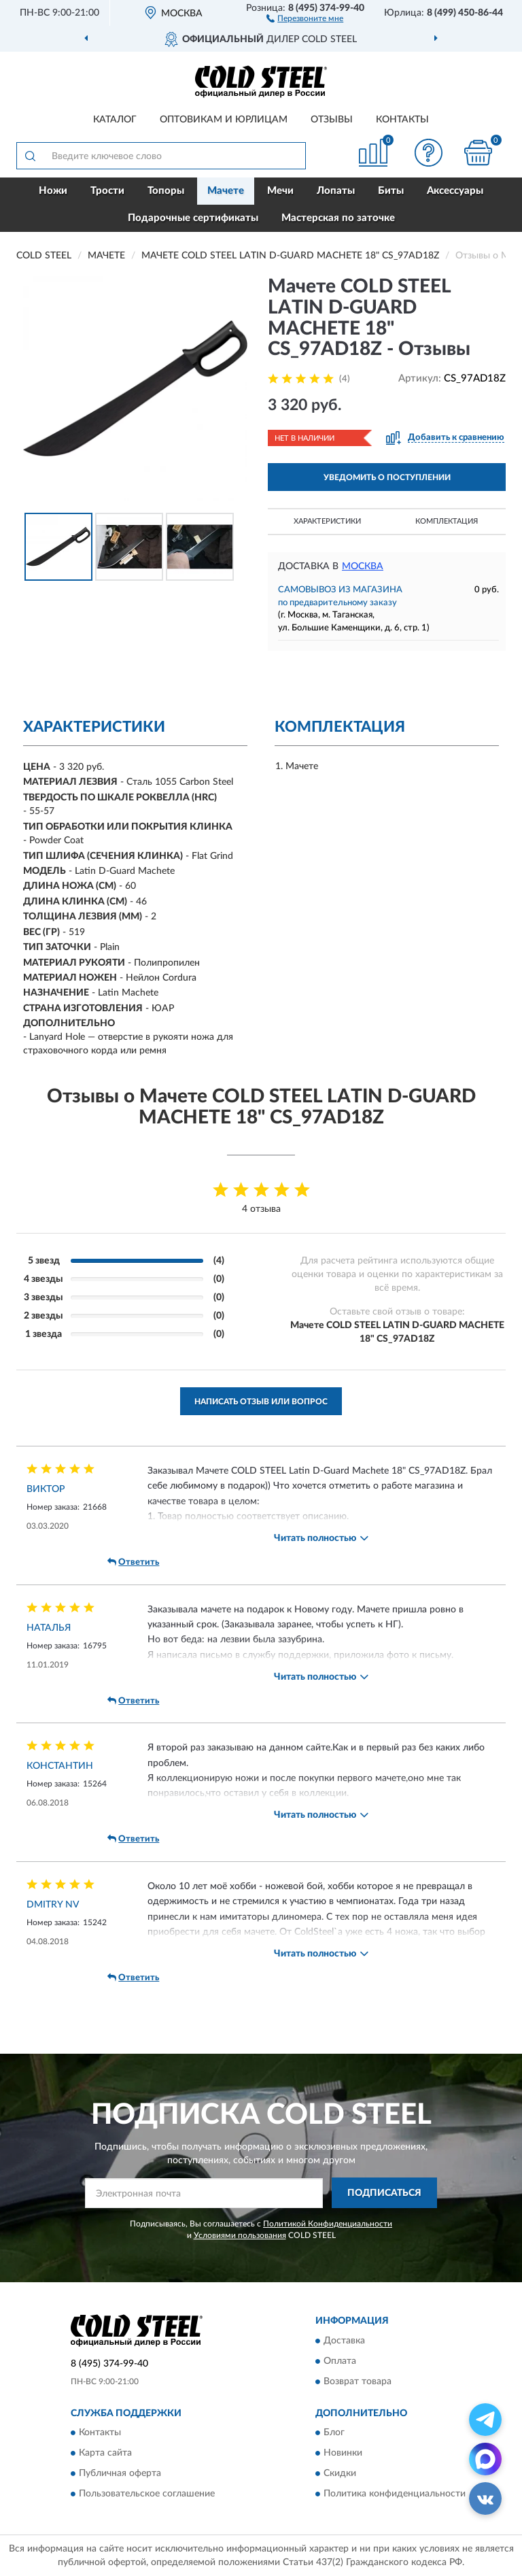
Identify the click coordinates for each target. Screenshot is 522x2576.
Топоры (165, 191)
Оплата (340, 2361)
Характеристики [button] (327, 521)
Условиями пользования (240, 2235)
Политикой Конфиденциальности (327, 2224)
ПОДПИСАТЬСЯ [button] (384, 2193)
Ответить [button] (133, 1562)
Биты (391, 191)
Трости (107, 191)
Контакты (402, 119)
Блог (334, 2432)
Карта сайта (105, 2453)
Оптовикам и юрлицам (224, 119)
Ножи (53, 191)
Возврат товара (358, 2381)
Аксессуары (455, 191)
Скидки (340, 2473)
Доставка (344, 2340)
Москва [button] (362, 566)
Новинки (343, 2453)
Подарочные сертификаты (193, 218)
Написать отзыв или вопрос (261, 1401)
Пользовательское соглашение (147, 2493)
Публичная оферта (120, 2473)
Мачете (225, 191)
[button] (304, 18)
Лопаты (336, 191)
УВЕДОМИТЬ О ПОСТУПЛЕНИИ (387, 477)
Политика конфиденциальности (395, 2493)
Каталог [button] (115, 119)
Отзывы (332, 119)
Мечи (280, 191)
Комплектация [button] (446, 521)
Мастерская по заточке (338, 218)
